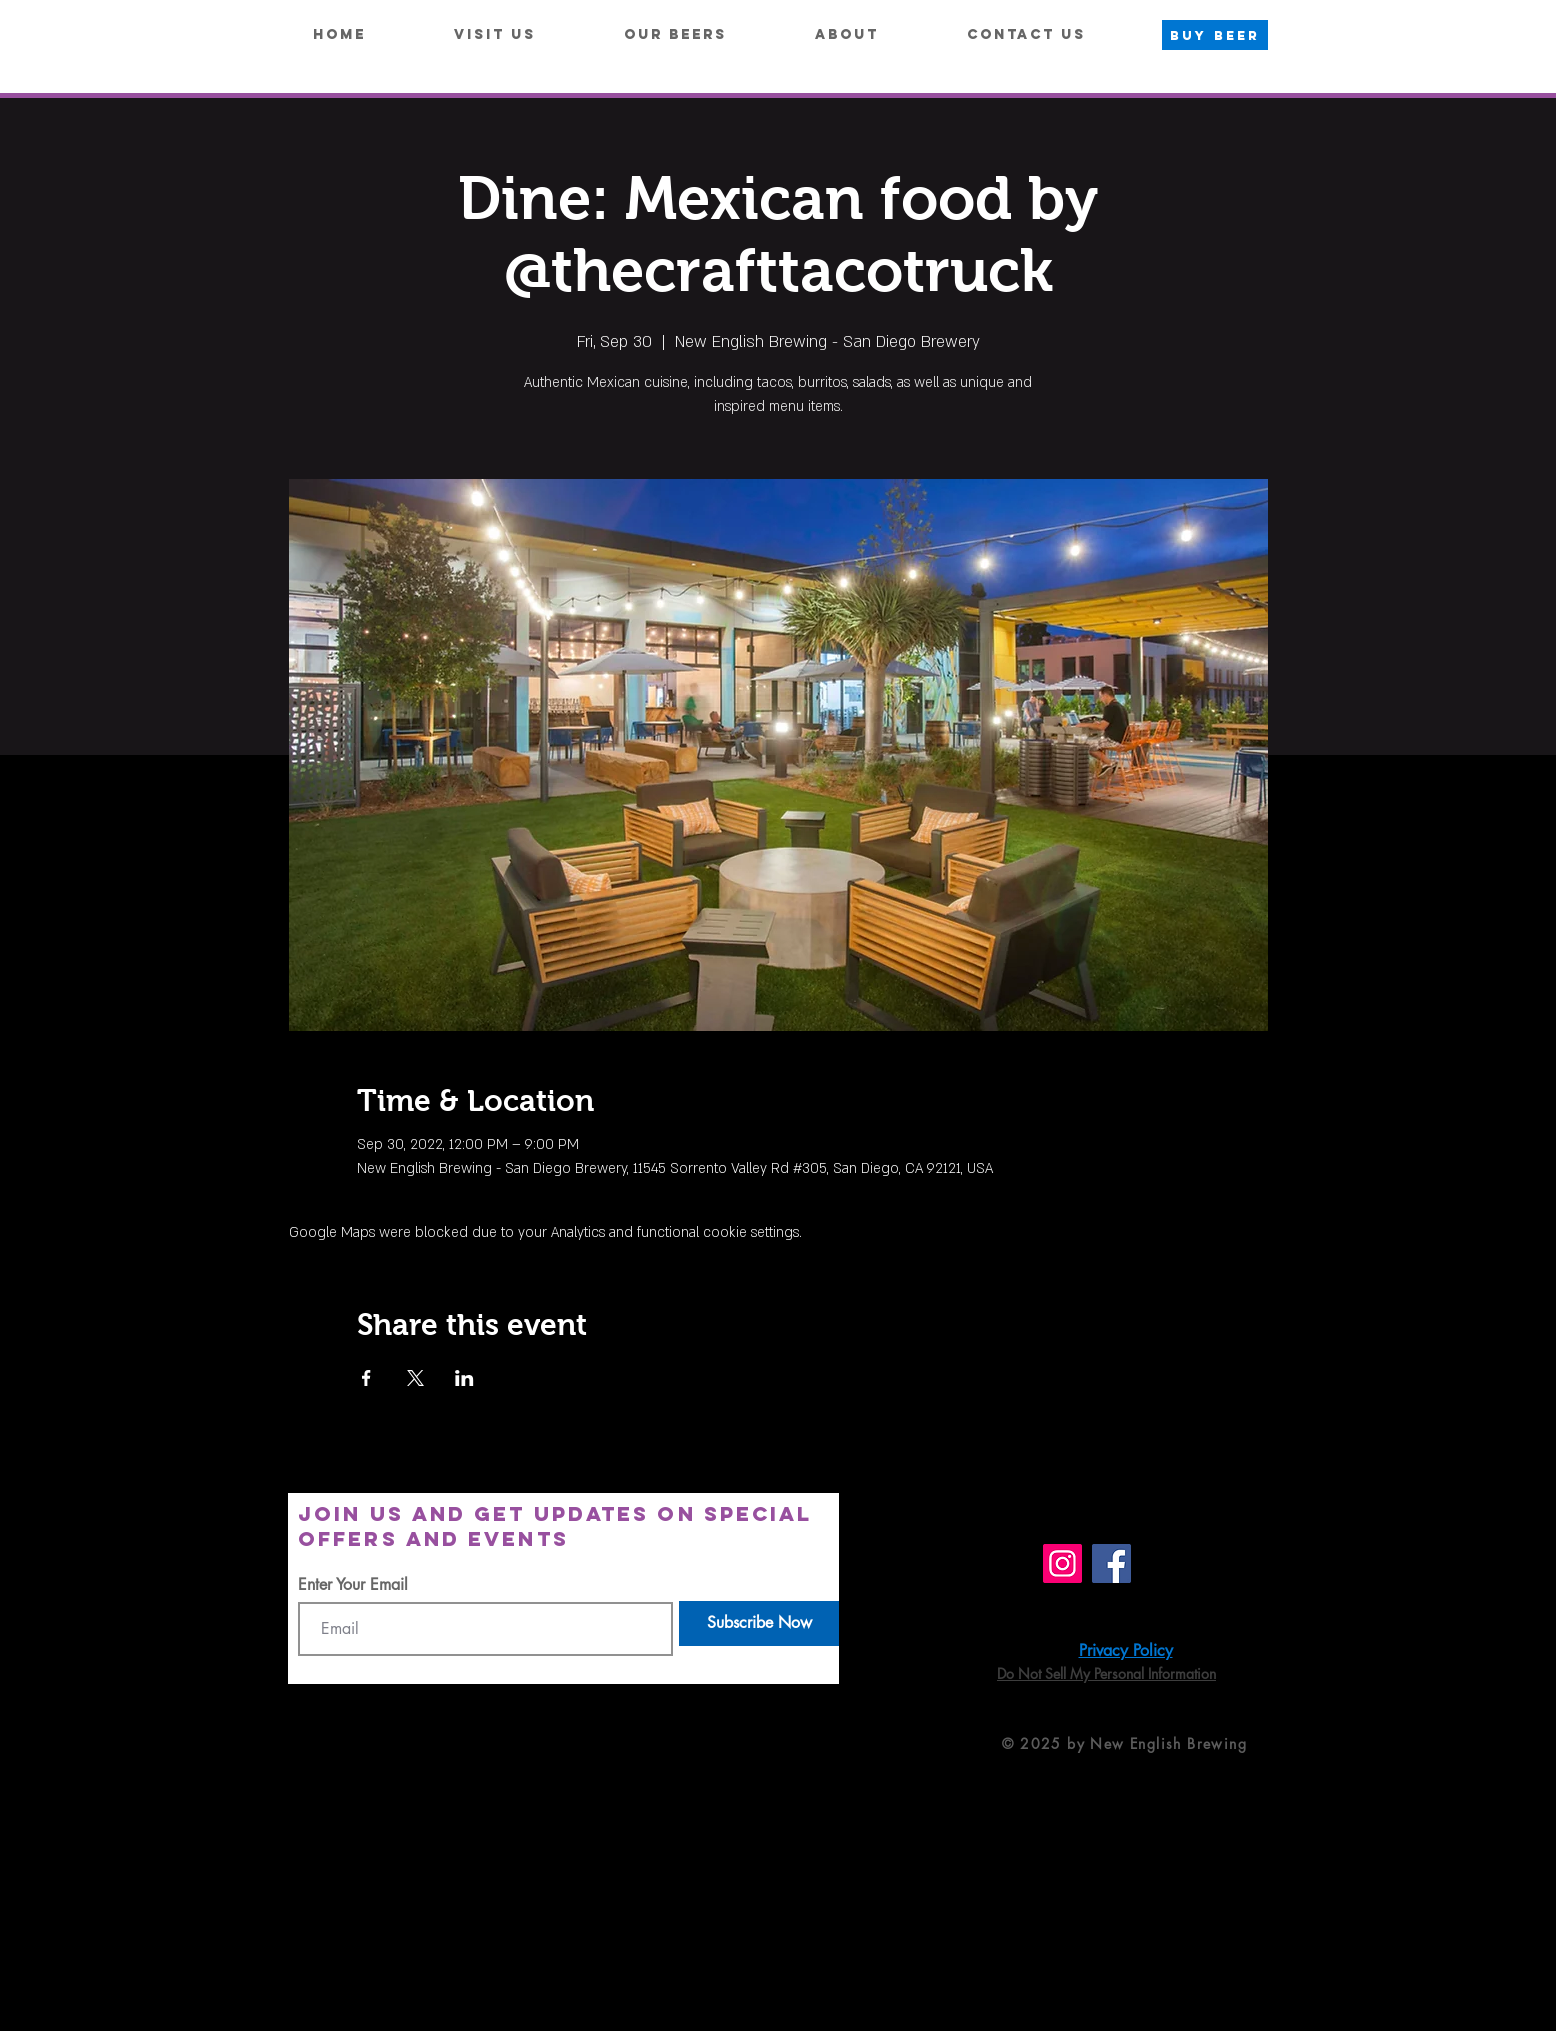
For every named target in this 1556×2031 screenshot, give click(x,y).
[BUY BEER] (1215, 35)
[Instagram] (1062, 1563)
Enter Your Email (353, 1585)
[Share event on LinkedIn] (464, 1378)
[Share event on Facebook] (366, 1378)
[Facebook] (1111, 1563)
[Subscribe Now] (759, 1623)
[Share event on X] (415, 1378)
